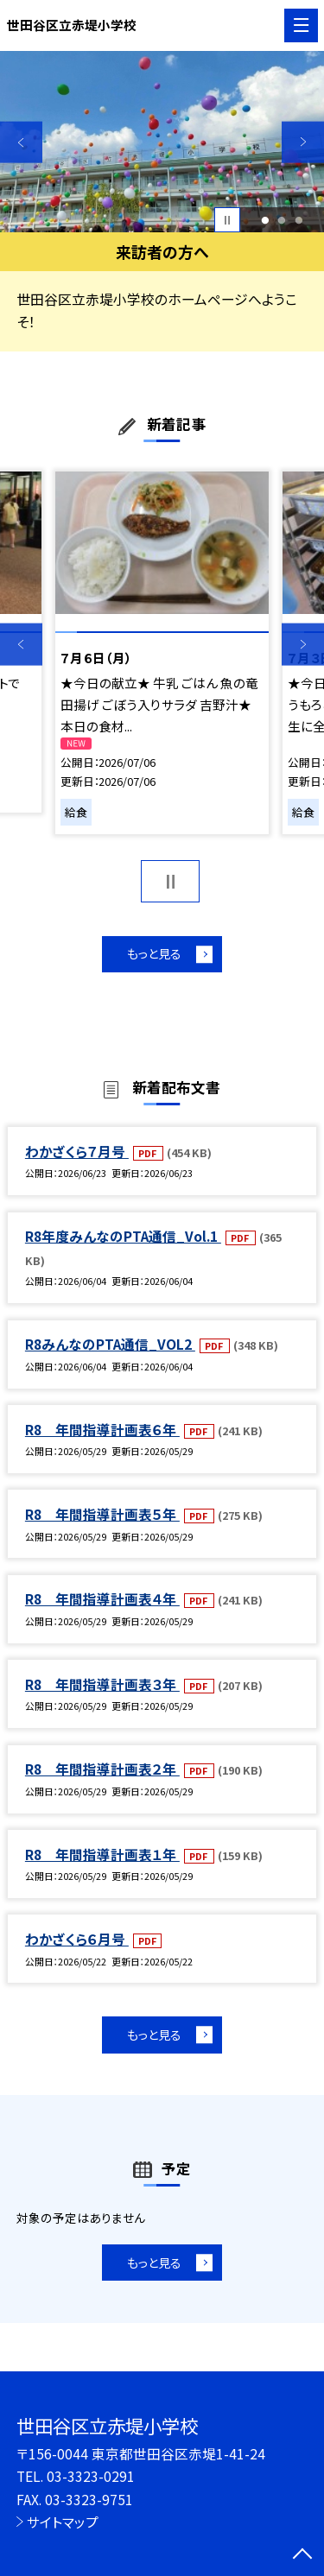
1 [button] (265, 220)
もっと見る (153, 955)
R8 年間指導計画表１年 (102, 1855)
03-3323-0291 (91, 2475)
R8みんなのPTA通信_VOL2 (110, 1345)
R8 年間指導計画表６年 (102, 1430)
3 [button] (299, 220)
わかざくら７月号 (77, 1152)
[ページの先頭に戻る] (302, 2555)
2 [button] (282, 220)
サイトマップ (62, 2521)
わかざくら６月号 (77, 1940)
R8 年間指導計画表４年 (102, 1601)
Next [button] (303, 142)
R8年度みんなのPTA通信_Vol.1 (123, 1237)
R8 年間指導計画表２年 (102, 1770)
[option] (162, 142)
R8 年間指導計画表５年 (102, 1515)
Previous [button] (21, 142)
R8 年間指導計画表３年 (102, 1685)
